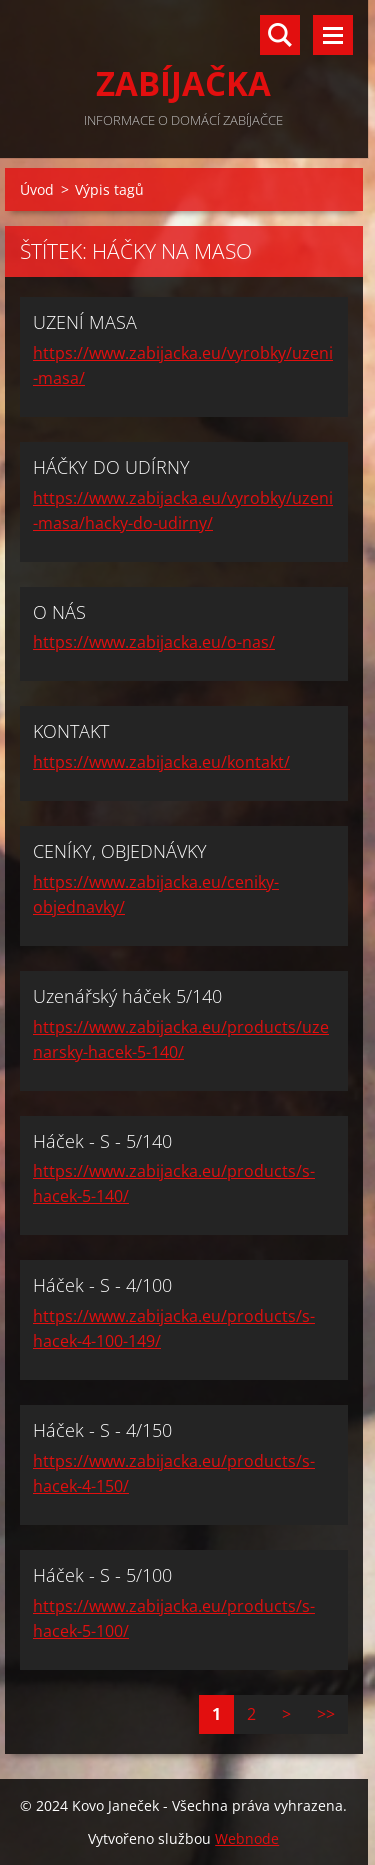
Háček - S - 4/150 (102, 1430)
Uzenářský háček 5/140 (127, 996)
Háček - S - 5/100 (102, 1575)
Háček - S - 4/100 (102, 1285)
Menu (333, 35)
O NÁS (59, 612)
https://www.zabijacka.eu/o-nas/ (154, 642)
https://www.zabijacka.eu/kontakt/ (161, 762)
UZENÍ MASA (85, 322)
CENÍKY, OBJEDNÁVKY (120, 851)
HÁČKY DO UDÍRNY (111, 467)
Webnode (247, 1838)
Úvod (37, 189)
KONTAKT (71, 731)
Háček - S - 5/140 (102, 1141)
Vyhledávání (280, 35)
